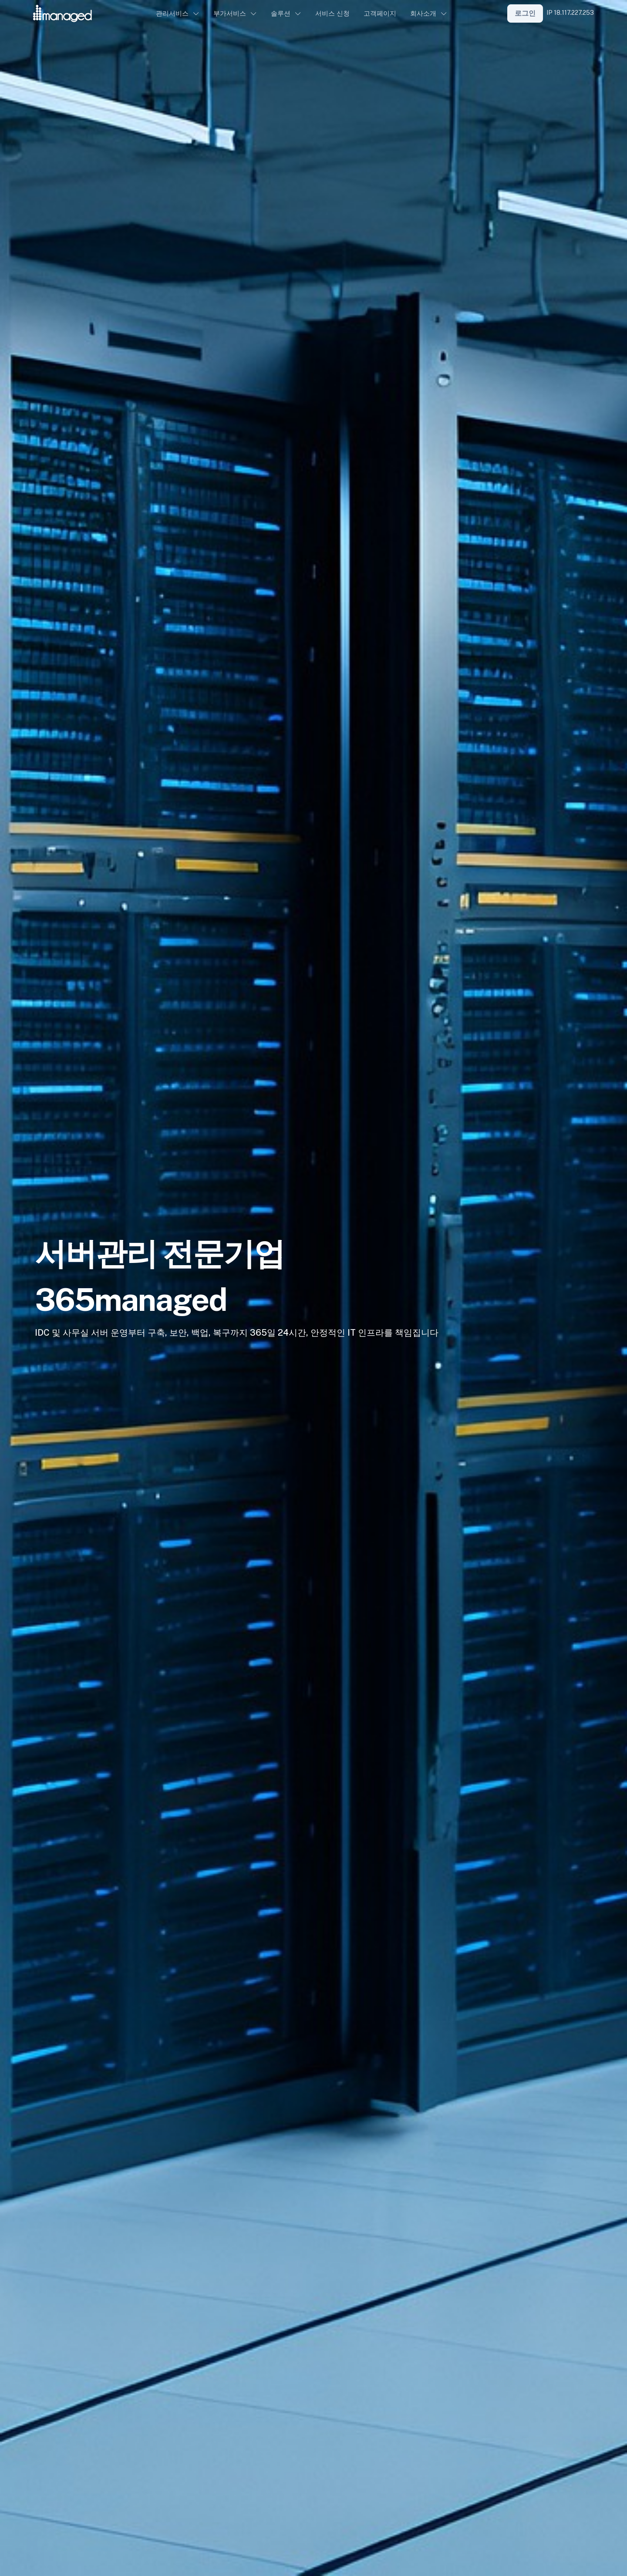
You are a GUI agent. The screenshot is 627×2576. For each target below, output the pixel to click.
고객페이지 (380, 13)
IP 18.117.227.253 (570, 12)
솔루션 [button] (280, 13)
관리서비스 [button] (172, 13)
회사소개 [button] (423, 13)
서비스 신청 (332, 13)
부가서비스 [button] (229, 13)
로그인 (525, 13)
